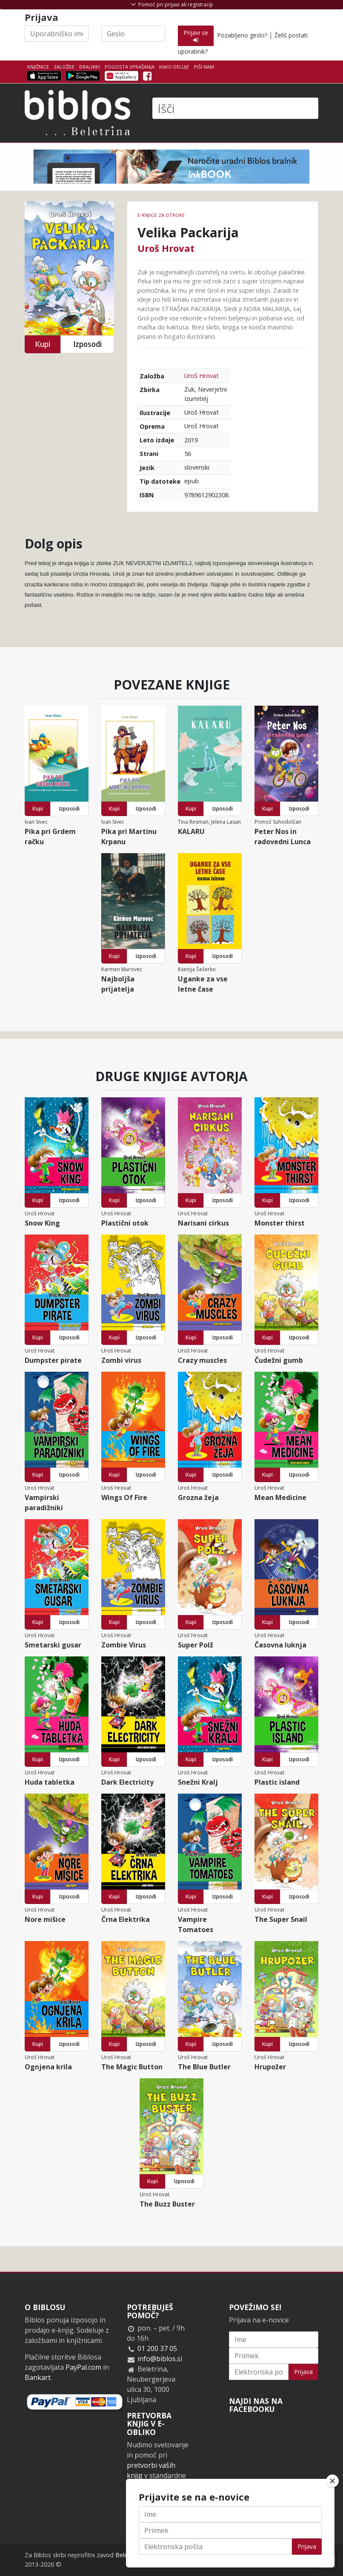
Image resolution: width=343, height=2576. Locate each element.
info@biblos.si (159, 2358)
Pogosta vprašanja (129, 66)
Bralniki (89, 66)
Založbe (64, 66)
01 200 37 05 (157, 2348)
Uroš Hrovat (165, 248)
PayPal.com (83, 2367)
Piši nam (204, 66)
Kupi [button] (42, 344)
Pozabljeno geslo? (242, 35)
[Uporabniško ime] (57, 34)
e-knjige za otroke (161, 215)
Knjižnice (38, 66)
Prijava (303, 2372)
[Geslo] (133, 34)
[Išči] (235, 108)
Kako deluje (174, 66)
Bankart (38, 2377)
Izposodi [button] (87, 344)
